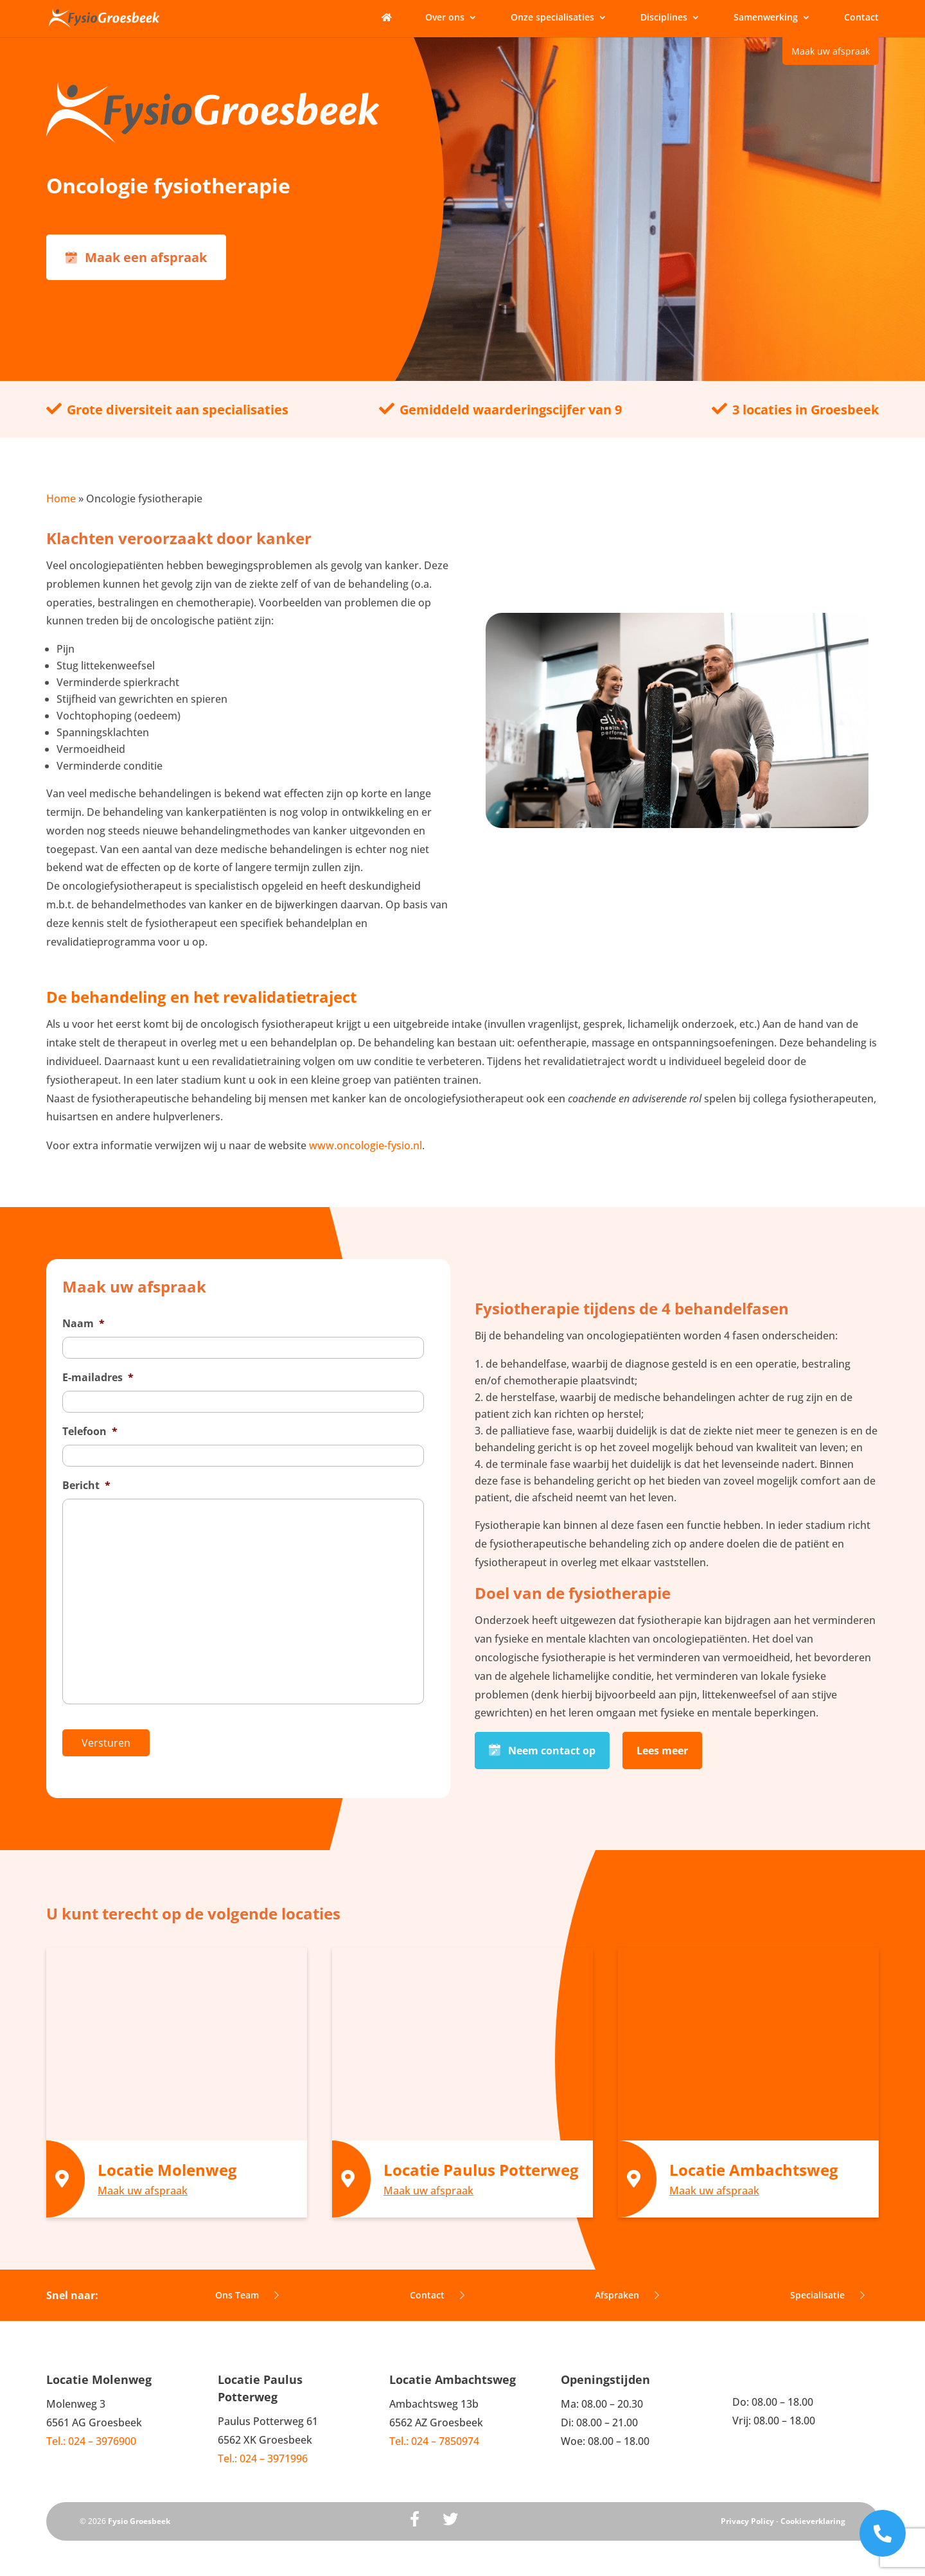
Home (61, 498)
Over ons (444, 18)
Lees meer (662, 1746)
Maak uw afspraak (830, 51)
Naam (83, 1323)
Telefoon (90, 1431)
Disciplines (663, 18)
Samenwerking (766, 18)
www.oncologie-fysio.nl (365, 1145)
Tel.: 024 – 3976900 (91, 2431)
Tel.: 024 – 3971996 (263, 2449)
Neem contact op (542, 1746)
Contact (861, 18)
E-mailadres (98, 1377)
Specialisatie (827, 2286)
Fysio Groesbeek (139, 2511)
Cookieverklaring (812, 2511)
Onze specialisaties (552, 18)
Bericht (86, 1485)
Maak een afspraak (136, 257)
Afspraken (627, 2286)
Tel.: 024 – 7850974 (434, 2431)
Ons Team (247, 2286)
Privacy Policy (747, 2511)
